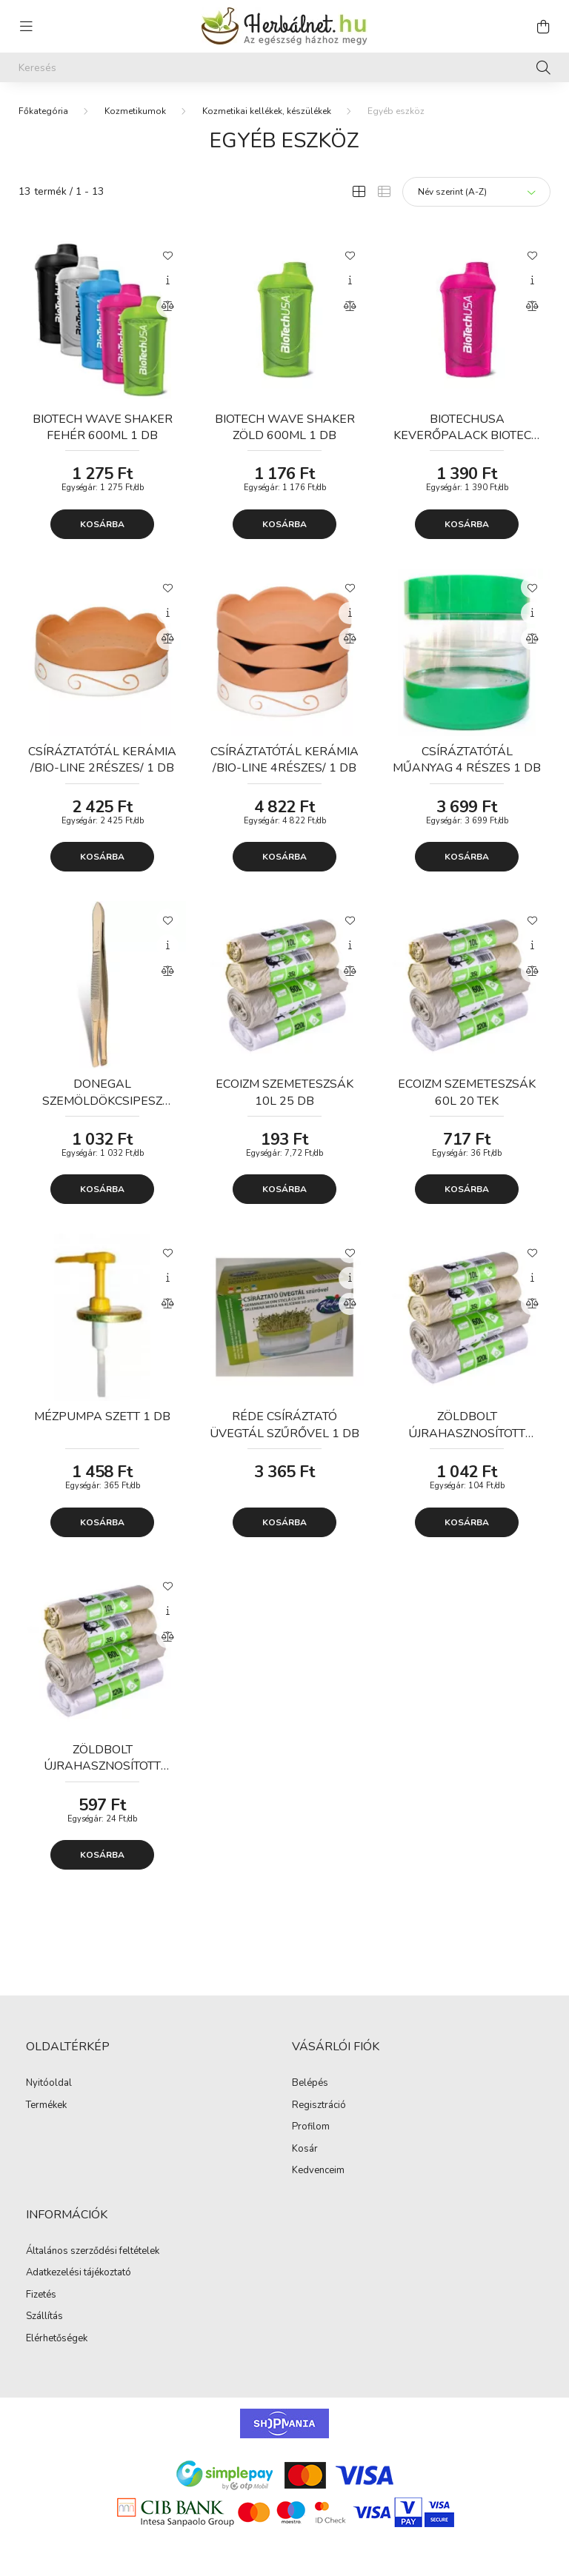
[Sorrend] (476, 192)
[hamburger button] (26, 26)
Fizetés (41, 2295)
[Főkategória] (43, 111)
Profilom (311, 2127)
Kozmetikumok (135, 111)
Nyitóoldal (49, 2084)
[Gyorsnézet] (167, 281)
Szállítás (44, 2317)
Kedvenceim (318, 2171)
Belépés (310, 2084)
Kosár (305, 2149)
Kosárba (102, 524)
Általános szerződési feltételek (92, 2252)
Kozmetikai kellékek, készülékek (266, 111)
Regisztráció (319, 2106)
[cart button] (543, 26)
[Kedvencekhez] (167, 255)
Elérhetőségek (56, 2339)
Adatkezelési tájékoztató (78, 2273)
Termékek (46, 2106)
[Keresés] (284, 67)
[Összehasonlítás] (167, 306)
